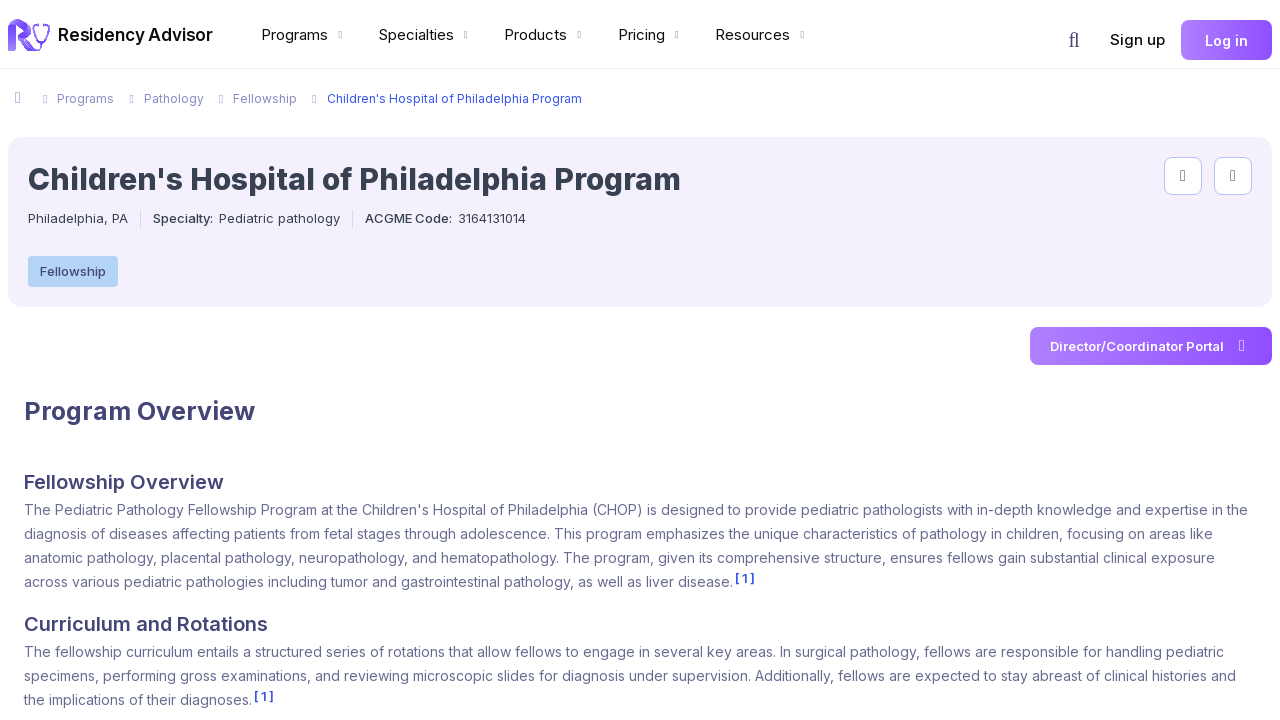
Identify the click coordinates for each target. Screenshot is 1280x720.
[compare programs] (1233, 176)
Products (545, 34)
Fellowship (73, 271)
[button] (1074, 40)
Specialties (426, 34)
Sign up (1137, 39)
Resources (762, 34)
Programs (304, 34)
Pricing (651, 34)
